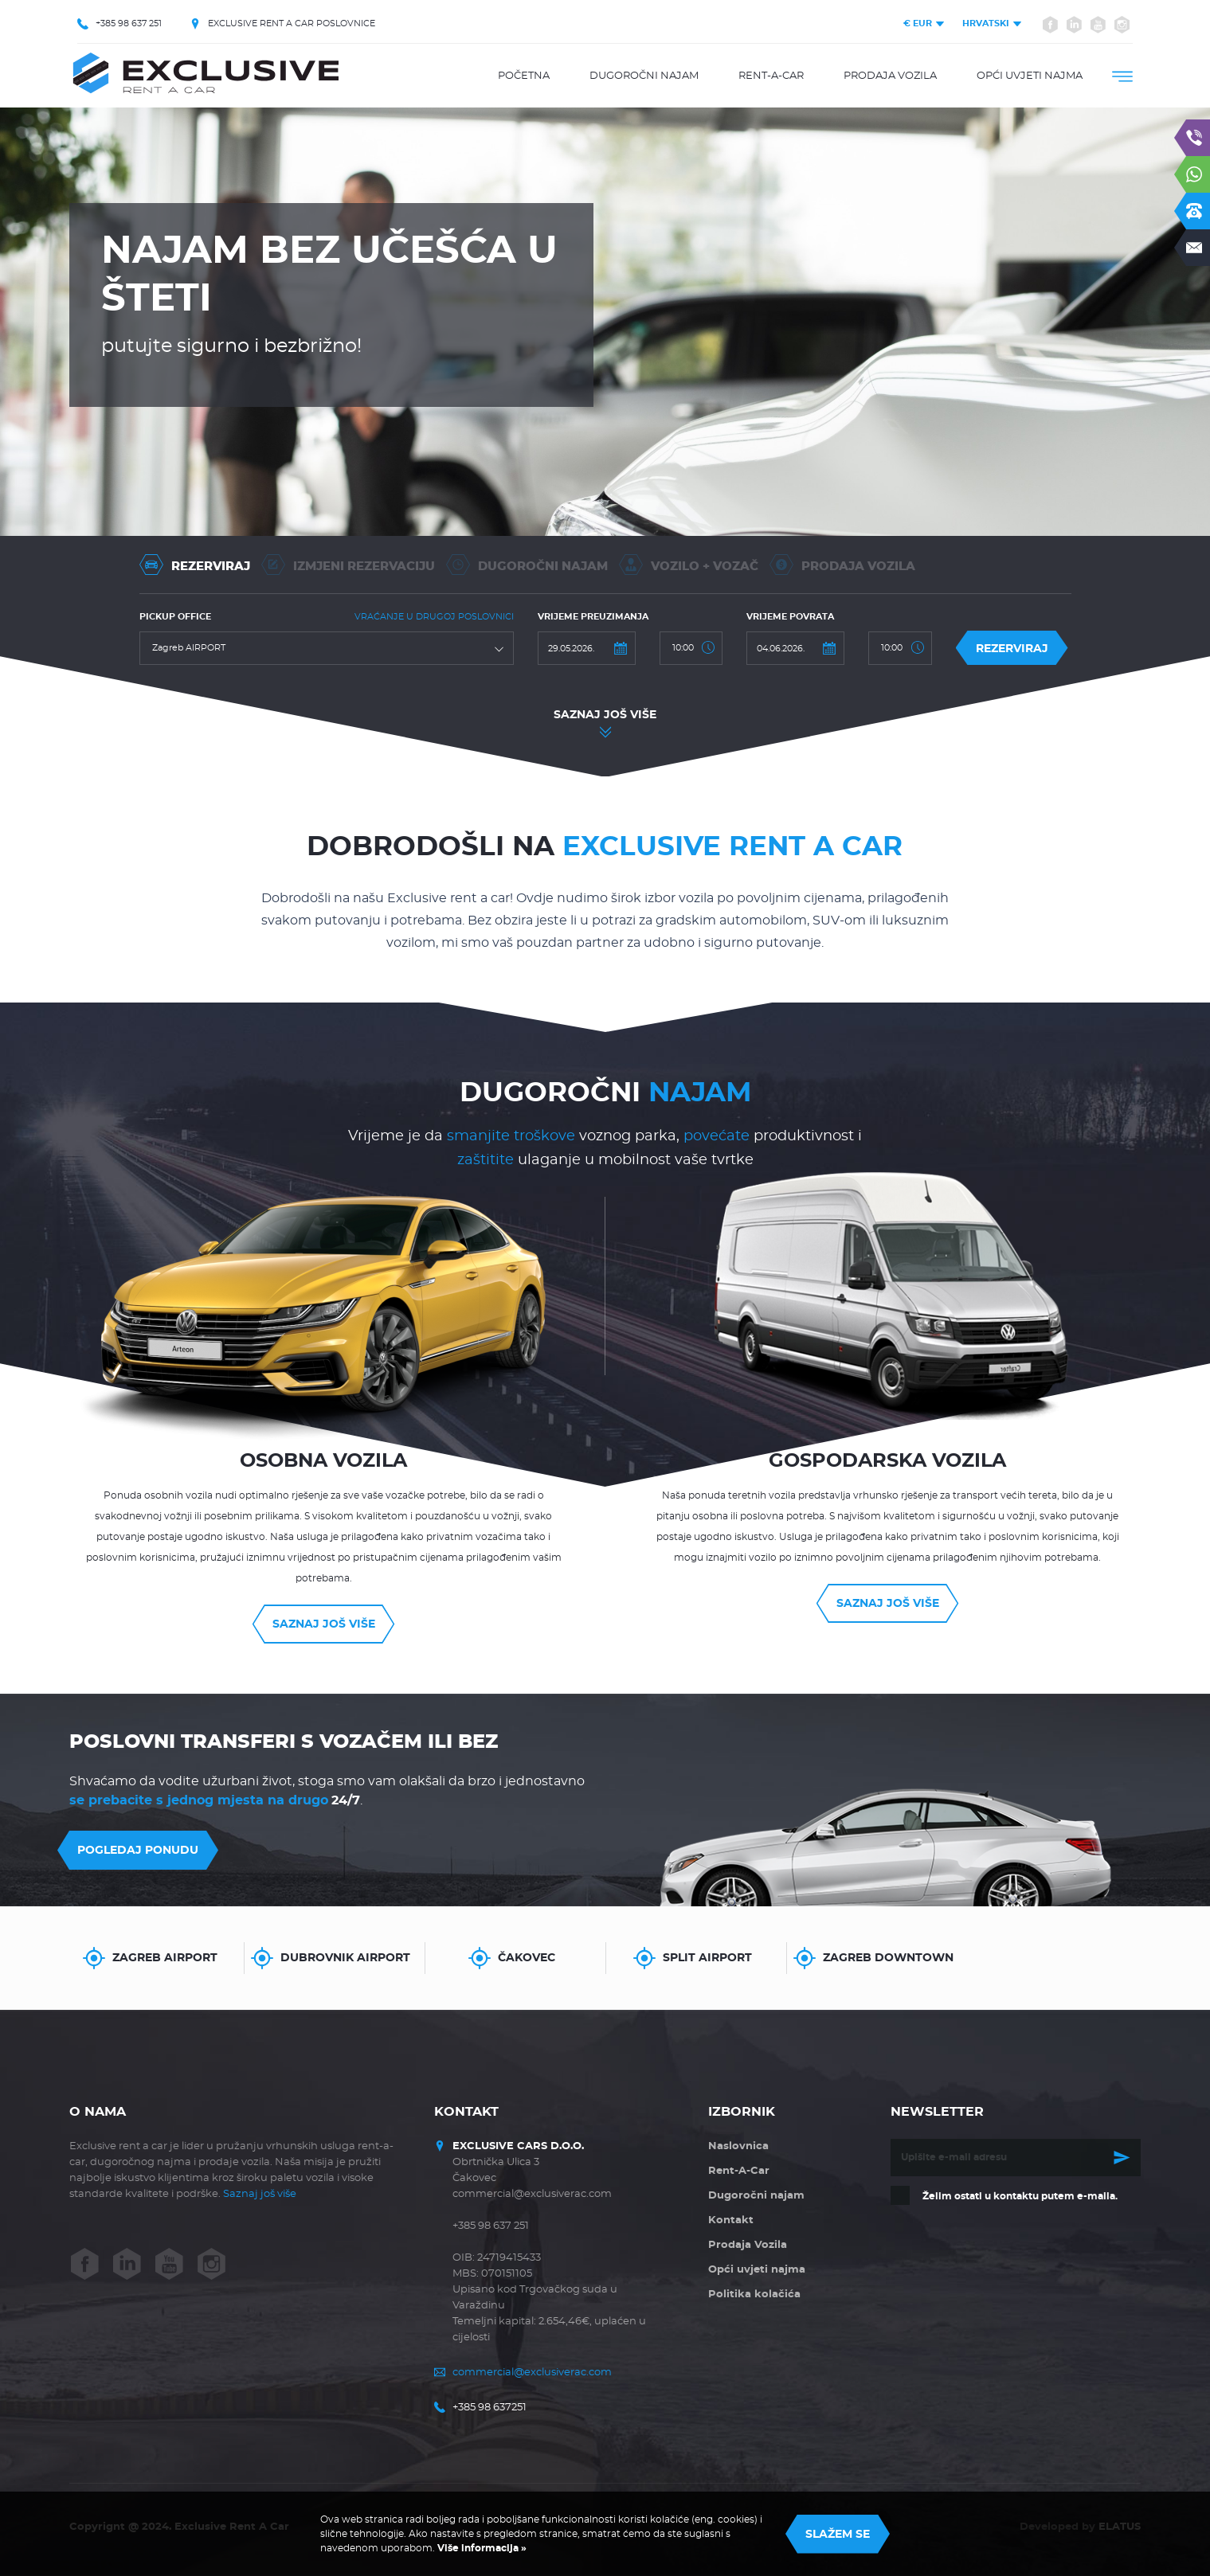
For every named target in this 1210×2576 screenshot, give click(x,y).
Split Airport (707, 1958)
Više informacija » (481, 2548)
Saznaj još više (605, 715)
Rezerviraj (194, 564)
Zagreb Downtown (888, 1958)
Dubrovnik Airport (345, 1958)
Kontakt (731, 2220)
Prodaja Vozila (890, 76)
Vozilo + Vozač (688, 564)
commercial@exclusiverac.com (532, 2372)
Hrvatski (985, 23)
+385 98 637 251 (129, 23)
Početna (524, 76)
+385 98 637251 (489, 2407)
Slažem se (837, 2534)
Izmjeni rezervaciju (348, 564)
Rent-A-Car (771, 76)
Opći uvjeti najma (1030, 76)
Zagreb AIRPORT (164, 1958)
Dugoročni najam (644, 76)
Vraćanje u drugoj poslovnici (434, 616)
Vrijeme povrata (790, 616)
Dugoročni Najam (527, 564)
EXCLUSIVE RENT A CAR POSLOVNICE (291, 23)
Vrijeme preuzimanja (593, 616)
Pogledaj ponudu (137, 1850)
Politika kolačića (754, 2294)
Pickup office (175, 616)
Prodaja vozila (842, 564)
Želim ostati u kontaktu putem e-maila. (1020, 2196)
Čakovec (526, 1958)
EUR (917, 23)
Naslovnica (738, 2146)
